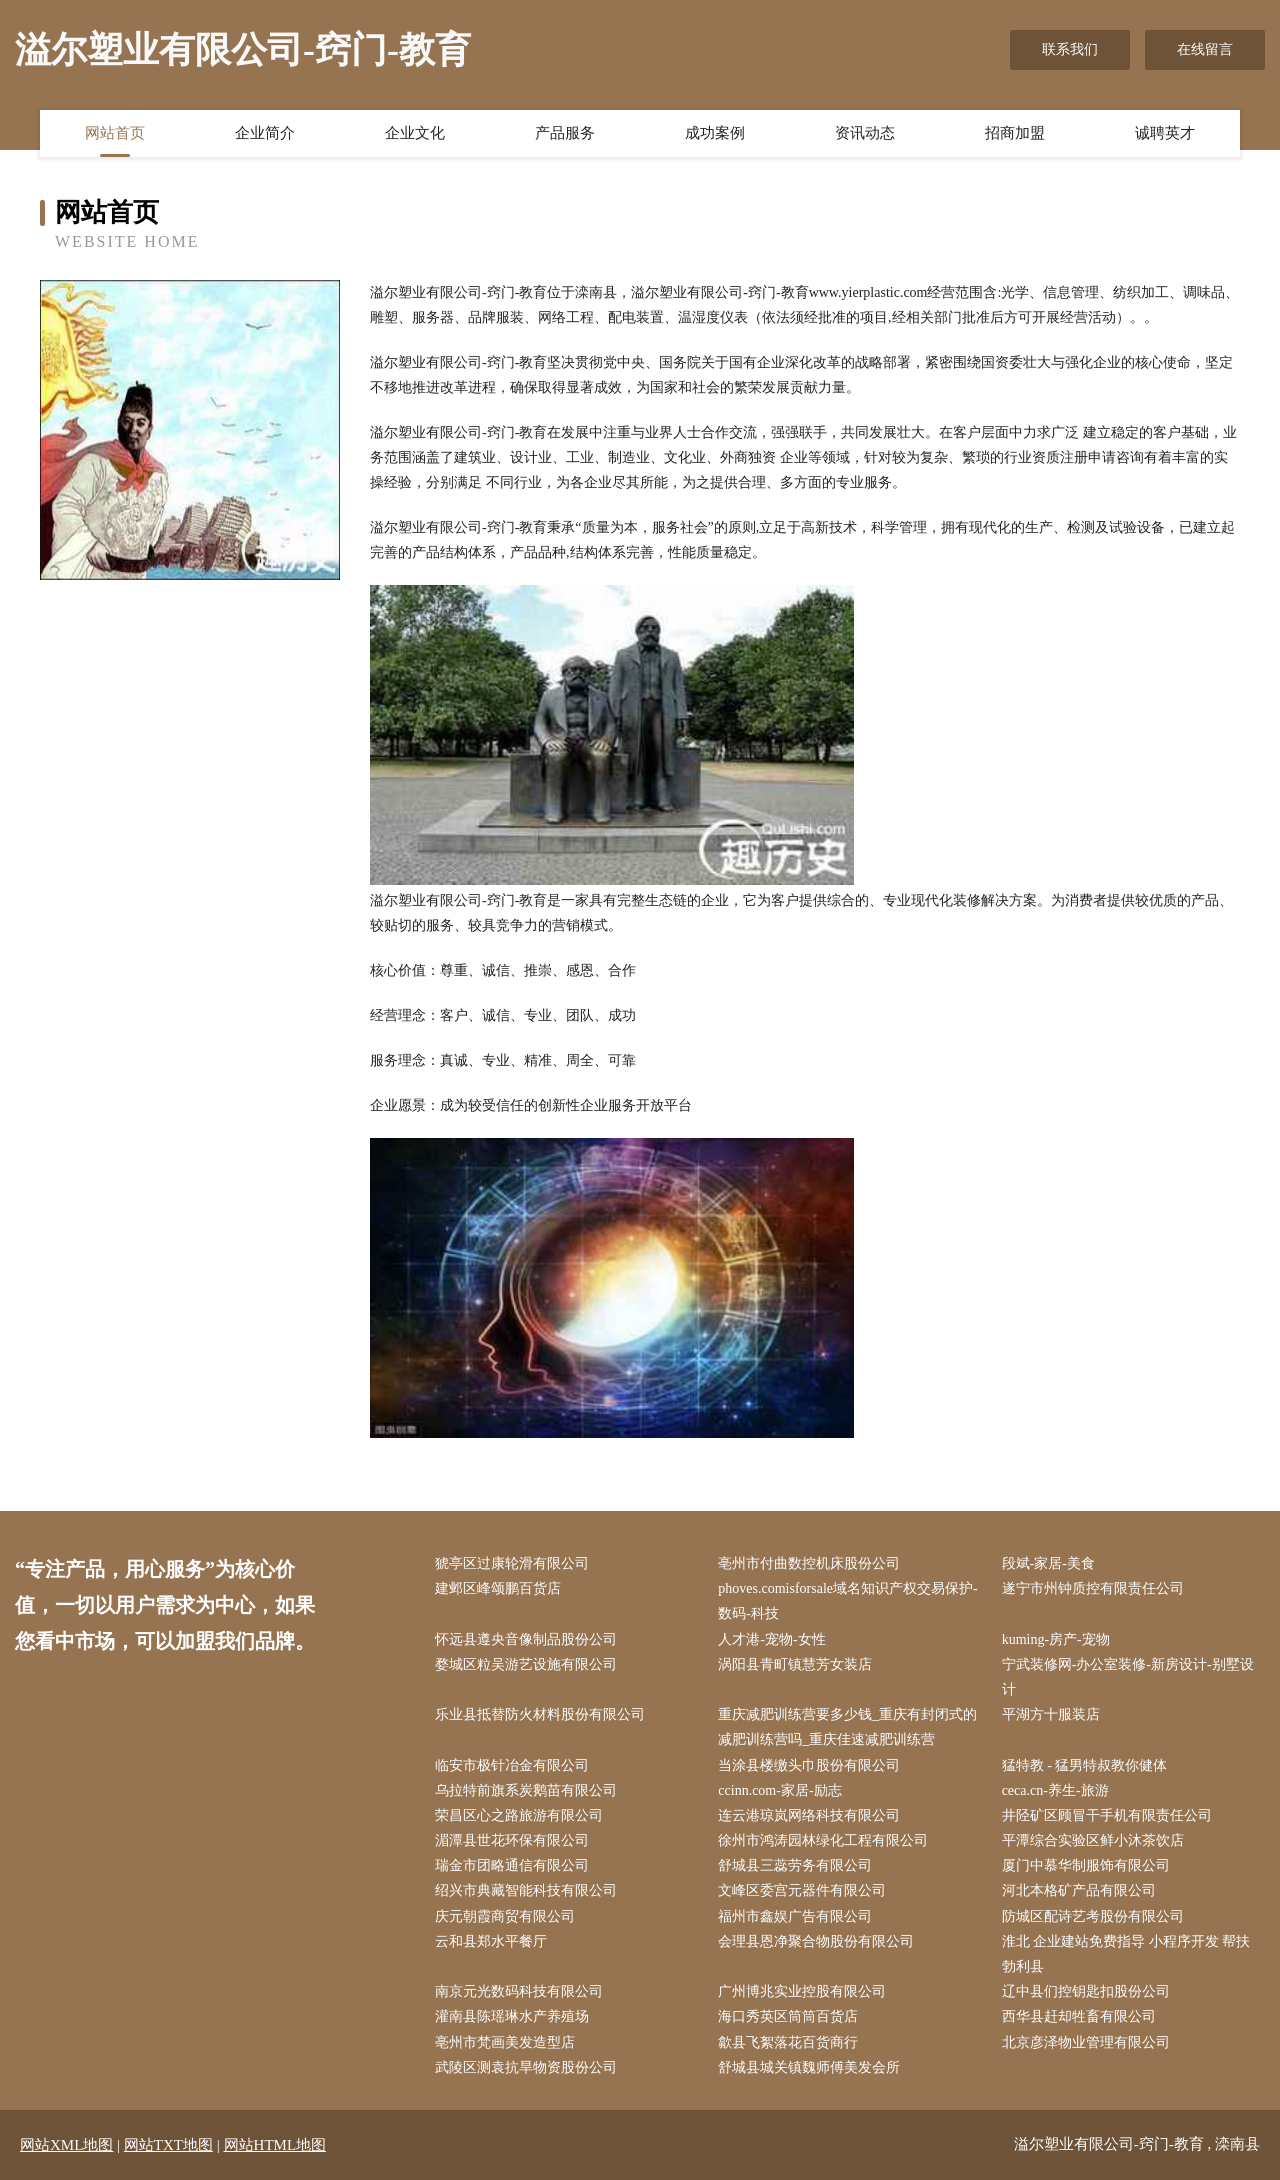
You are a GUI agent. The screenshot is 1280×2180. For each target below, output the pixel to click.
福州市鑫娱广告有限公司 (795, 1916)
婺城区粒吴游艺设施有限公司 (526, 1664)
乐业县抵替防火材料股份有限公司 (540, 1714)
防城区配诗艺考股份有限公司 (1093, 1916)
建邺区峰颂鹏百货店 (498, 1588)
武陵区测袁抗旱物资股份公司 (526, 2067)
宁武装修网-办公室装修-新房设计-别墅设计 (1128, 1677)
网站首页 (115, 133)
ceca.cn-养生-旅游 (1055, 1790)
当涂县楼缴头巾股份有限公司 (809, 1765)
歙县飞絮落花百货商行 (788, 2042)
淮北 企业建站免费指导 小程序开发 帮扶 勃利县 (1126, 1954)
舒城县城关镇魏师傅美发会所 (809, 2067)
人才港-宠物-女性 (771, 1639)
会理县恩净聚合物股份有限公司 (816, 1941)
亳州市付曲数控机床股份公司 (809, 1563)
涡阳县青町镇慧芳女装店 (795, 1664)
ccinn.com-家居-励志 (779, 1790)
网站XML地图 (66, 2145)
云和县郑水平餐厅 (491, 1941)
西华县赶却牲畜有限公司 (1079, 2016)
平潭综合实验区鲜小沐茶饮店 (1093, 1840)
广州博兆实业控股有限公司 (802, 1991)
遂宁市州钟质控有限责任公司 (1093, 1588)
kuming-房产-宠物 (1056, 1639)
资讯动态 (865, 133)
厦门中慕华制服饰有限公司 (1086, 1865)
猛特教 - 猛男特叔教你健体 (1085, 1765)
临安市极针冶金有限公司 (512, 1765)
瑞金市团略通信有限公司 (512, 1865)
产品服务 (565, 133)
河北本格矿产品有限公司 (1079, 1890)
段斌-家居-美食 (1048, 1563)
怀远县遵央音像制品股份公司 (526, 1639)
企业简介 (265, 133)
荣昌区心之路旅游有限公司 (519, 1815)
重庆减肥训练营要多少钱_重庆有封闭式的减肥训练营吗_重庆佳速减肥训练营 (847, 1727)
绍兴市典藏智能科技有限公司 (526, 1890)
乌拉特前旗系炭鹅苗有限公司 (526, 1790)
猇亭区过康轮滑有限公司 (512, 1563)
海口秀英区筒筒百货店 (788, 2016)
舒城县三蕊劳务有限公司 (795, 1865)
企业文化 (415, 133)
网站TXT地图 (168, 2145)
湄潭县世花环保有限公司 (512, 1840)
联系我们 (1070, 49)
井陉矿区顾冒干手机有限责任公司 (1107, 1815)
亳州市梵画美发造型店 (505, 2042)
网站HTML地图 (275, 2145)
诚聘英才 (1165, 133)
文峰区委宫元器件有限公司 (802, 1890)
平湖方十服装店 (1051, 1714)
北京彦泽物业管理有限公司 (1086, 2042)
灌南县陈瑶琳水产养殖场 (512, 2016)
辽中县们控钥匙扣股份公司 (1086, 1991)
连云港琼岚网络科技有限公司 (809, 1815)
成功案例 (715, 133)
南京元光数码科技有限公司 (519, 1991)
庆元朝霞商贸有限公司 (505, 1916)
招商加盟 (1015, 133)
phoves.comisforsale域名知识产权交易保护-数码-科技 (847, 1601)
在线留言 (1205, 49)
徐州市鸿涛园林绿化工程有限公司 (823, 1840)
